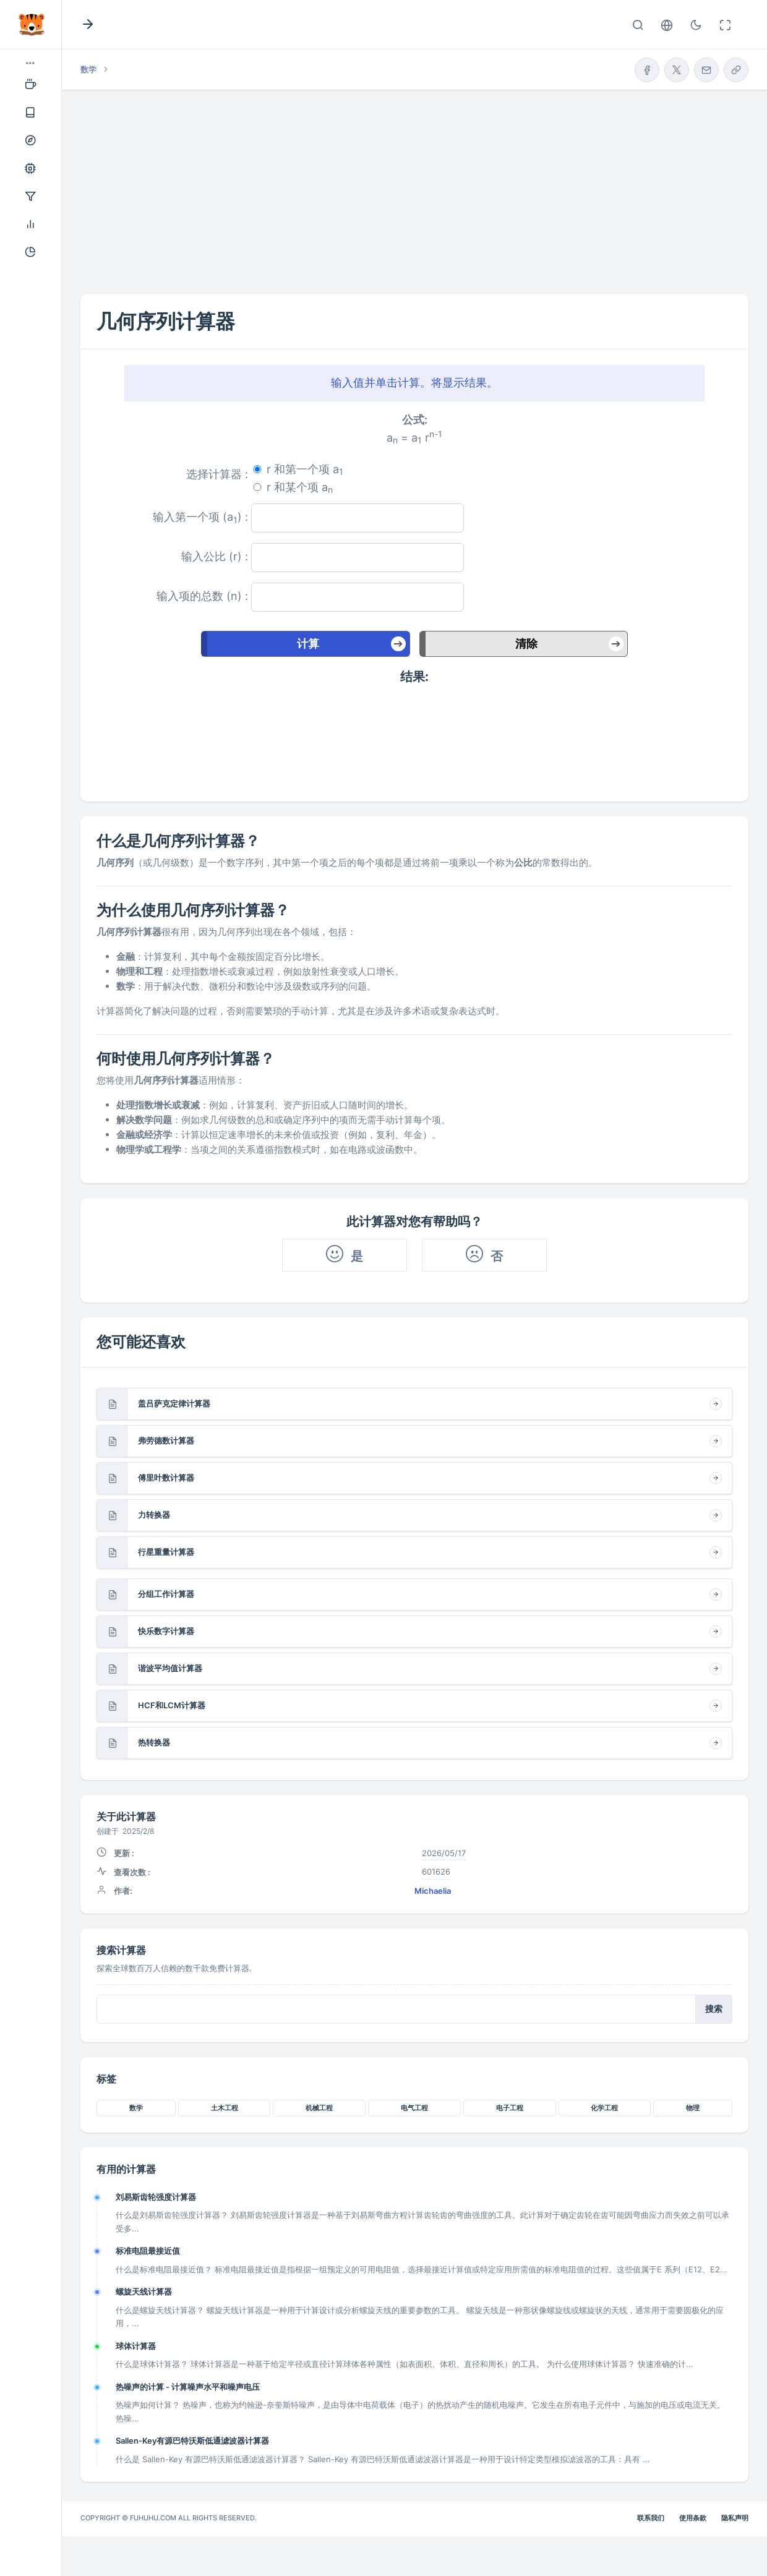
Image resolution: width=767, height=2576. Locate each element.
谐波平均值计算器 (170, 1668)
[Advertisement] (414, 182)
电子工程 (509, 2107)
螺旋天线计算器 (144, 2291)
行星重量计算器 (166, 1552)
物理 (693, 2107)
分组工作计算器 (166, 1594)
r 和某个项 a (300, 488)
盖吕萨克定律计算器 (174, 1403)
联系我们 (650, 2518)
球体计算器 (136, 2346)
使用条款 (692, 2518)
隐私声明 (734, 2518)
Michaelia (432, 1891)
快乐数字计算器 (166, 1631)
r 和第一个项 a (305, 470)
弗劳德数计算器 (166, 1440)
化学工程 (604, 2107)
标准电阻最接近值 (148, 2251)
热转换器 (154, 1742)
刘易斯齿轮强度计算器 (156, 2197)
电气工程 (414, 2107)
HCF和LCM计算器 (171, 1705)
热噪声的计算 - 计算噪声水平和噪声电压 (188, 2387)
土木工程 (224, 2107)
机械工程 (319, 2107)
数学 (136, 2107)
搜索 (713, 2009)
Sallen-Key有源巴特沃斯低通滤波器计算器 (192, 2440)
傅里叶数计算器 (166, 1478)
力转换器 (154, 1515)
